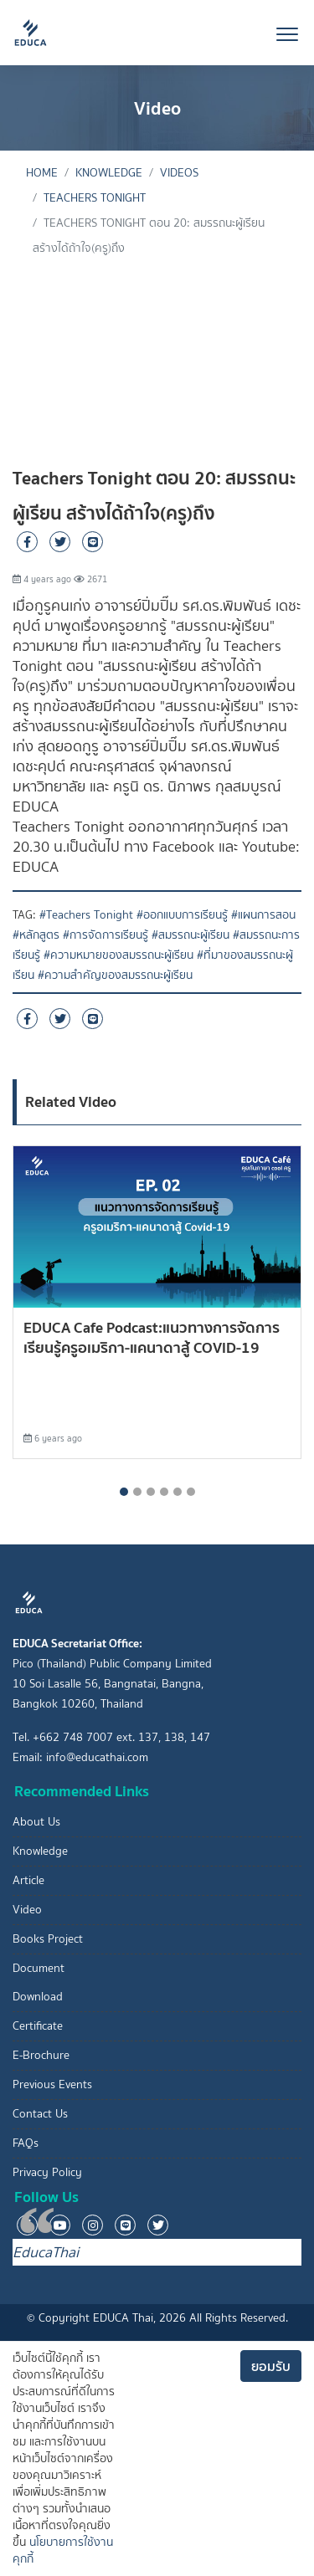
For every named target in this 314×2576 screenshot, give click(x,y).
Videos (179, 173)
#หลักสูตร (36, 935)
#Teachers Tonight (86, 915)
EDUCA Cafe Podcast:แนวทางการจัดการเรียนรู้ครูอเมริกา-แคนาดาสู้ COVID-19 (151, 1337)
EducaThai (46, 2252)
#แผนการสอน (263, 915)
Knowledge (40, 1851)
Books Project (48, 1939)
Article (28, 1880)
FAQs (26, 2143)
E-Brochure (41, 2055)
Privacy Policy (47, 2172)
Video (27, 1909)
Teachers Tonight (95, 198)
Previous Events (52, 2084)
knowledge (108, 173)
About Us (36, 1822)
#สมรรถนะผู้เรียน (190, 935)
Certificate (38, 2026)
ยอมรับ (271, 2366)
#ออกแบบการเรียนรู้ (182, 915)
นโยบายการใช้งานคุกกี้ (63, 2550)
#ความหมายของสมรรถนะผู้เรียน (118, 955)
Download (38, 1996)
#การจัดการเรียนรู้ (105, 935)
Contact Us (40, 2114)
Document (38, 1968)
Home (42, 173)
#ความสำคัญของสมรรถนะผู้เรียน (115, 975)
